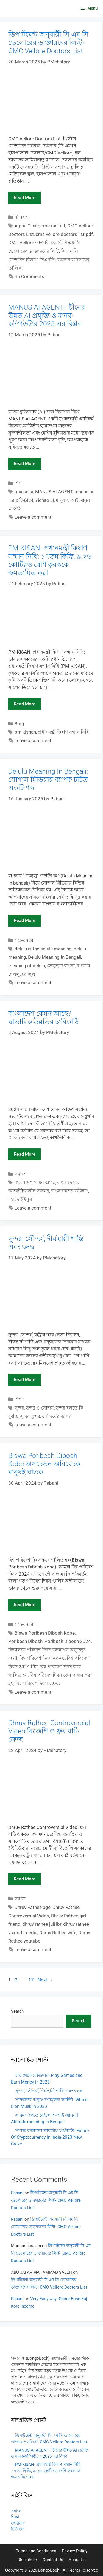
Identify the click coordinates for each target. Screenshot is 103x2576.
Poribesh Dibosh (25, 1641)
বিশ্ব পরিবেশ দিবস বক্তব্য (37, 1683)
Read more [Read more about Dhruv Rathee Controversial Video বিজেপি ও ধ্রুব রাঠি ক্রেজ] (24, 1879)
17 (31, 1980)
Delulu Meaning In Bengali (54, 957)
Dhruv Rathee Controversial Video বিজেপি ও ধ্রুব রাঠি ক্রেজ (49, 1731)
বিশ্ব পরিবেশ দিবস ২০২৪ (42, 1658)
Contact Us (53, 2559)
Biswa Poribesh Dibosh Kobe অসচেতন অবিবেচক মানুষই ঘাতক (44, 1463)
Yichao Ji (44, 500)
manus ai (24, 491)
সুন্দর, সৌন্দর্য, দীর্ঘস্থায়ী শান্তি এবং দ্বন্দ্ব (48, 2090)
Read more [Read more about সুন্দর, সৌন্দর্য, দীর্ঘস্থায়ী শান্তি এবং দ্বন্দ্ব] (24, 1379)
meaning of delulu (26, 965)
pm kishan (25, 732)
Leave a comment (33, 517)
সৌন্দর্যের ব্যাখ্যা (56, 1416)
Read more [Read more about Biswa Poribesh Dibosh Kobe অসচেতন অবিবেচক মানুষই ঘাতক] (24, 1604)
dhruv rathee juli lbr (41, 1924)
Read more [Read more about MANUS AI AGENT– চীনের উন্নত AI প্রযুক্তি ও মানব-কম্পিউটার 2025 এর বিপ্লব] (24, 463)
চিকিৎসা (22, 217)
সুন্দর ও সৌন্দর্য (40, 1408)
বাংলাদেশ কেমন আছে (35, 1182)
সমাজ (20, 1174)
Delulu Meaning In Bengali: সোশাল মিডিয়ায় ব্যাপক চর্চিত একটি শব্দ (48, 779)
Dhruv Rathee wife (57, 1932)
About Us (77, 2559)
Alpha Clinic (27, 225)
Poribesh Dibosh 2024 (67, 1641)
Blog (19, 723)
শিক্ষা (19, 483)
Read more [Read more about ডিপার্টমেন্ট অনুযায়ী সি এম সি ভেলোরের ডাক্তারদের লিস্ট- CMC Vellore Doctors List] (24, 197)
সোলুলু (28, 974)
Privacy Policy (74, 2550)
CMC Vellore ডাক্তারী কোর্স (34, 242)
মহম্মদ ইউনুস (20, 1199)
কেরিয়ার (18, 2523)
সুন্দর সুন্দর (30, 1416)
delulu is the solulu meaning (43, 949)
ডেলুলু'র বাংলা (61, 965)
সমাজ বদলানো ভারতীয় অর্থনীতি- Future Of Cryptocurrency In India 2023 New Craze (50, 2137)
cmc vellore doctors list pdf (64, 234)
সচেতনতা (24, 940)
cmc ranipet (53, 225)
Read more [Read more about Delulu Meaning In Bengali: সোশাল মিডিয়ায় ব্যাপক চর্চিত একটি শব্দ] (24, 920)
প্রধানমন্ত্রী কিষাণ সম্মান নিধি (63, 732)
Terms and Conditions (36, 2550)
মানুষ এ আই (67, 500)
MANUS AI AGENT (54, 491)
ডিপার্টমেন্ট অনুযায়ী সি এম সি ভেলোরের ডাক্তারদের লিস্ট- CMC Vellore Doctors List (48, 42)
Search (17, 2011)
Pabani (17, 2192)
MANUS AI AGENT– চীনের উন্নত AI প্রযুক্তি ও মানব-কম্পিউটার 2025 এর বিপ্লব (46, 315)
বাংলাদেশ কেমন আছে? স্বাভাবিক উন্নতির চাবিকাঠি (43, 1017)
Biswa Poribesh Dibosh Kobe (45, 1633)
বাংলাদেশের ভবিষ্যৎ (69, 1191)
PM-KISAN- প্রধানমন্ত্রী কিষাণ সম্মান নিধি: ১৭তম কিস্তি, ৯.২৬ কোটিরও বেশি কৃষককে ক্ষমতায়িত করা (49, 560)
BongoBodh (48, 2570)
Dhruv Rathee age (33, 1907)
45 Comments (29, 276)
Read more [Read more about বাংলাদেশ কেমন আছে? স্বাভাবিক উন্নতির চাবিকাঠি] (24, 1154)
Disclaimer (27, 2559)
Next (45, 1980)
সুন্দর (19, 1408)
